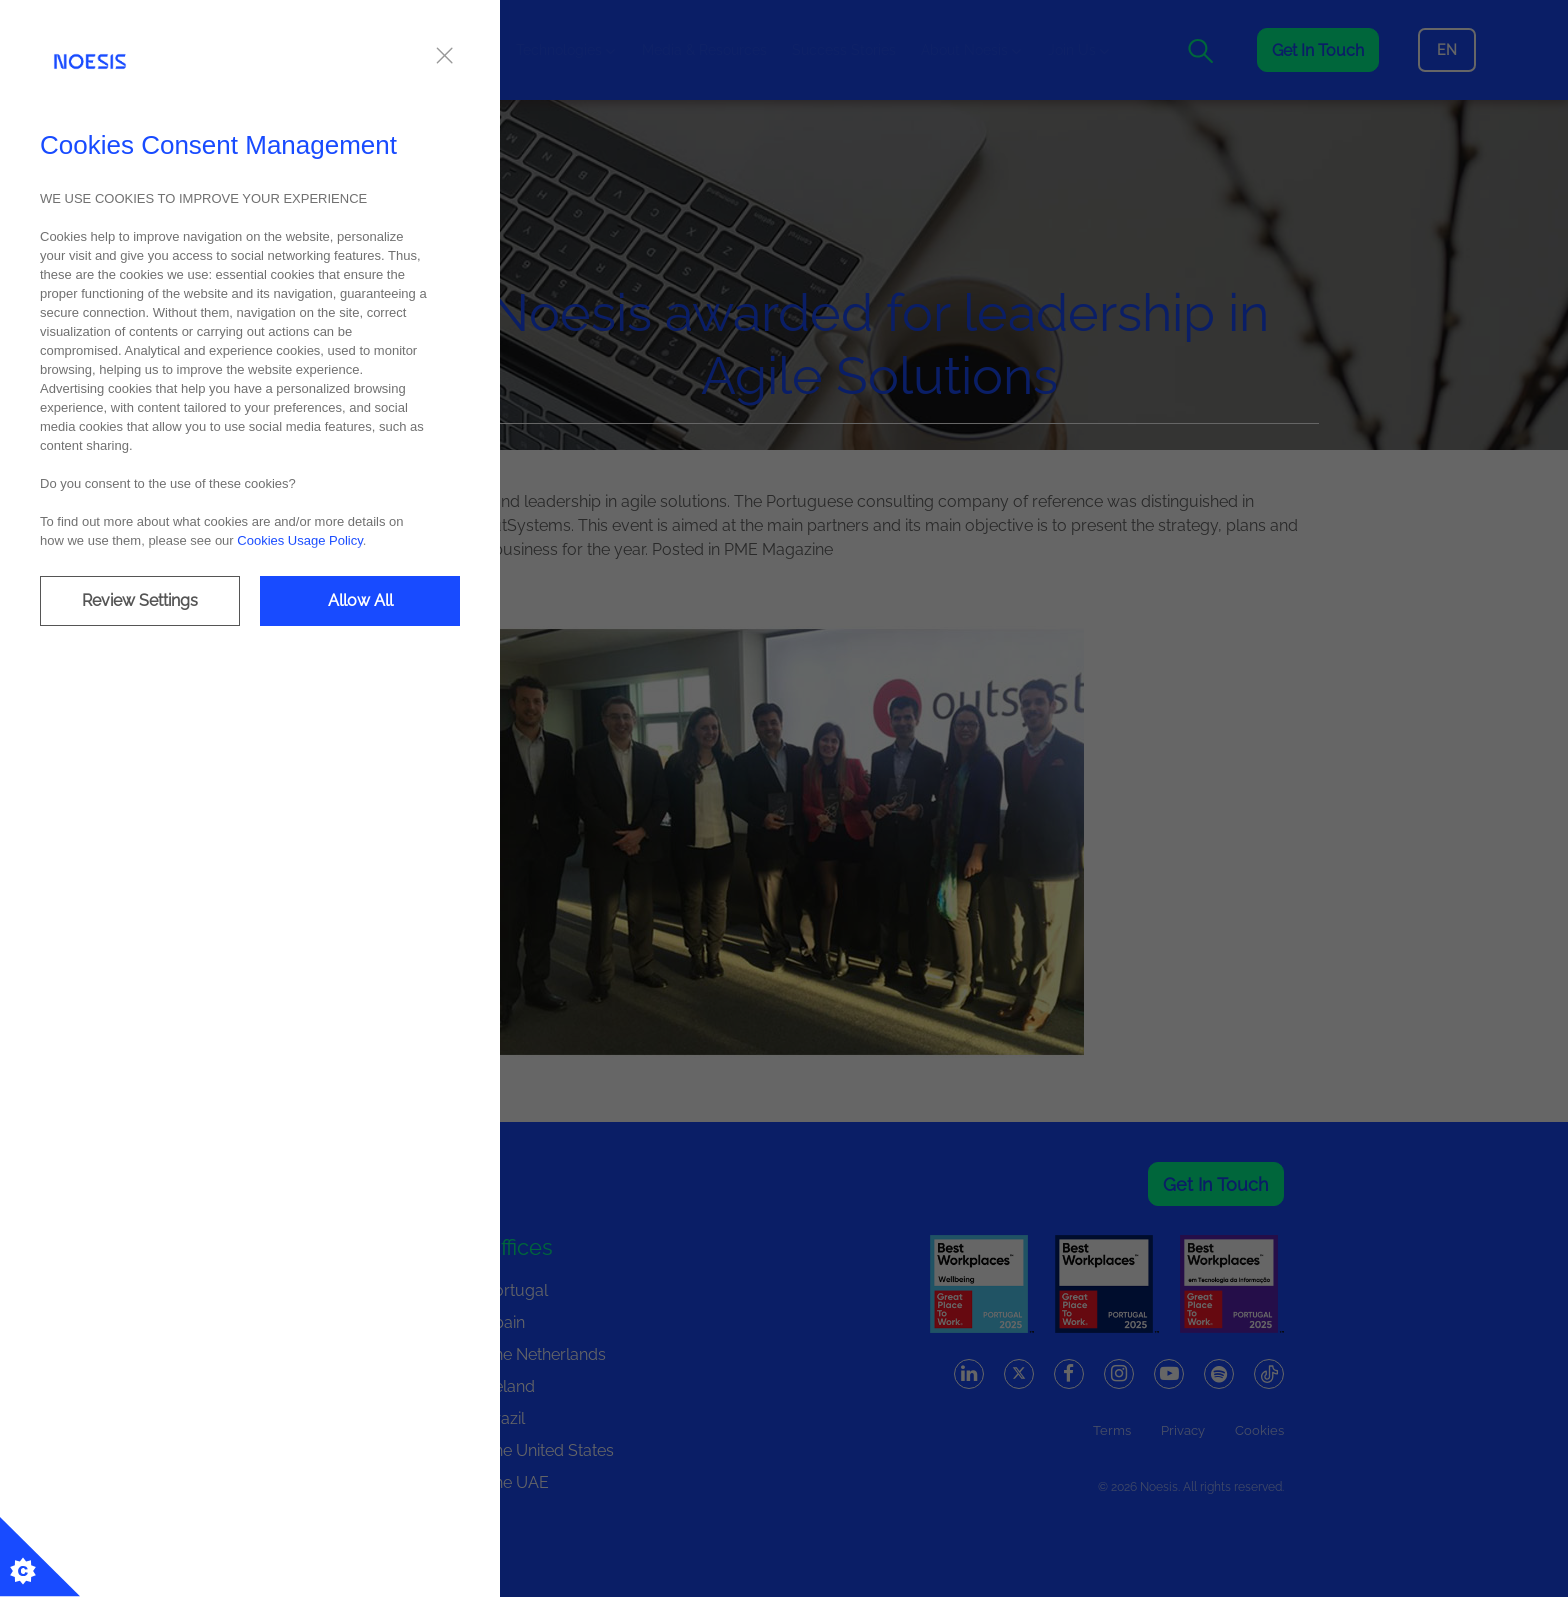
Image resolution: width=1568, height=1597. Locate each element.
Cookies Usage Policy (299, 540)
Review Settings (140, 600)
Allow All (360, 600)
